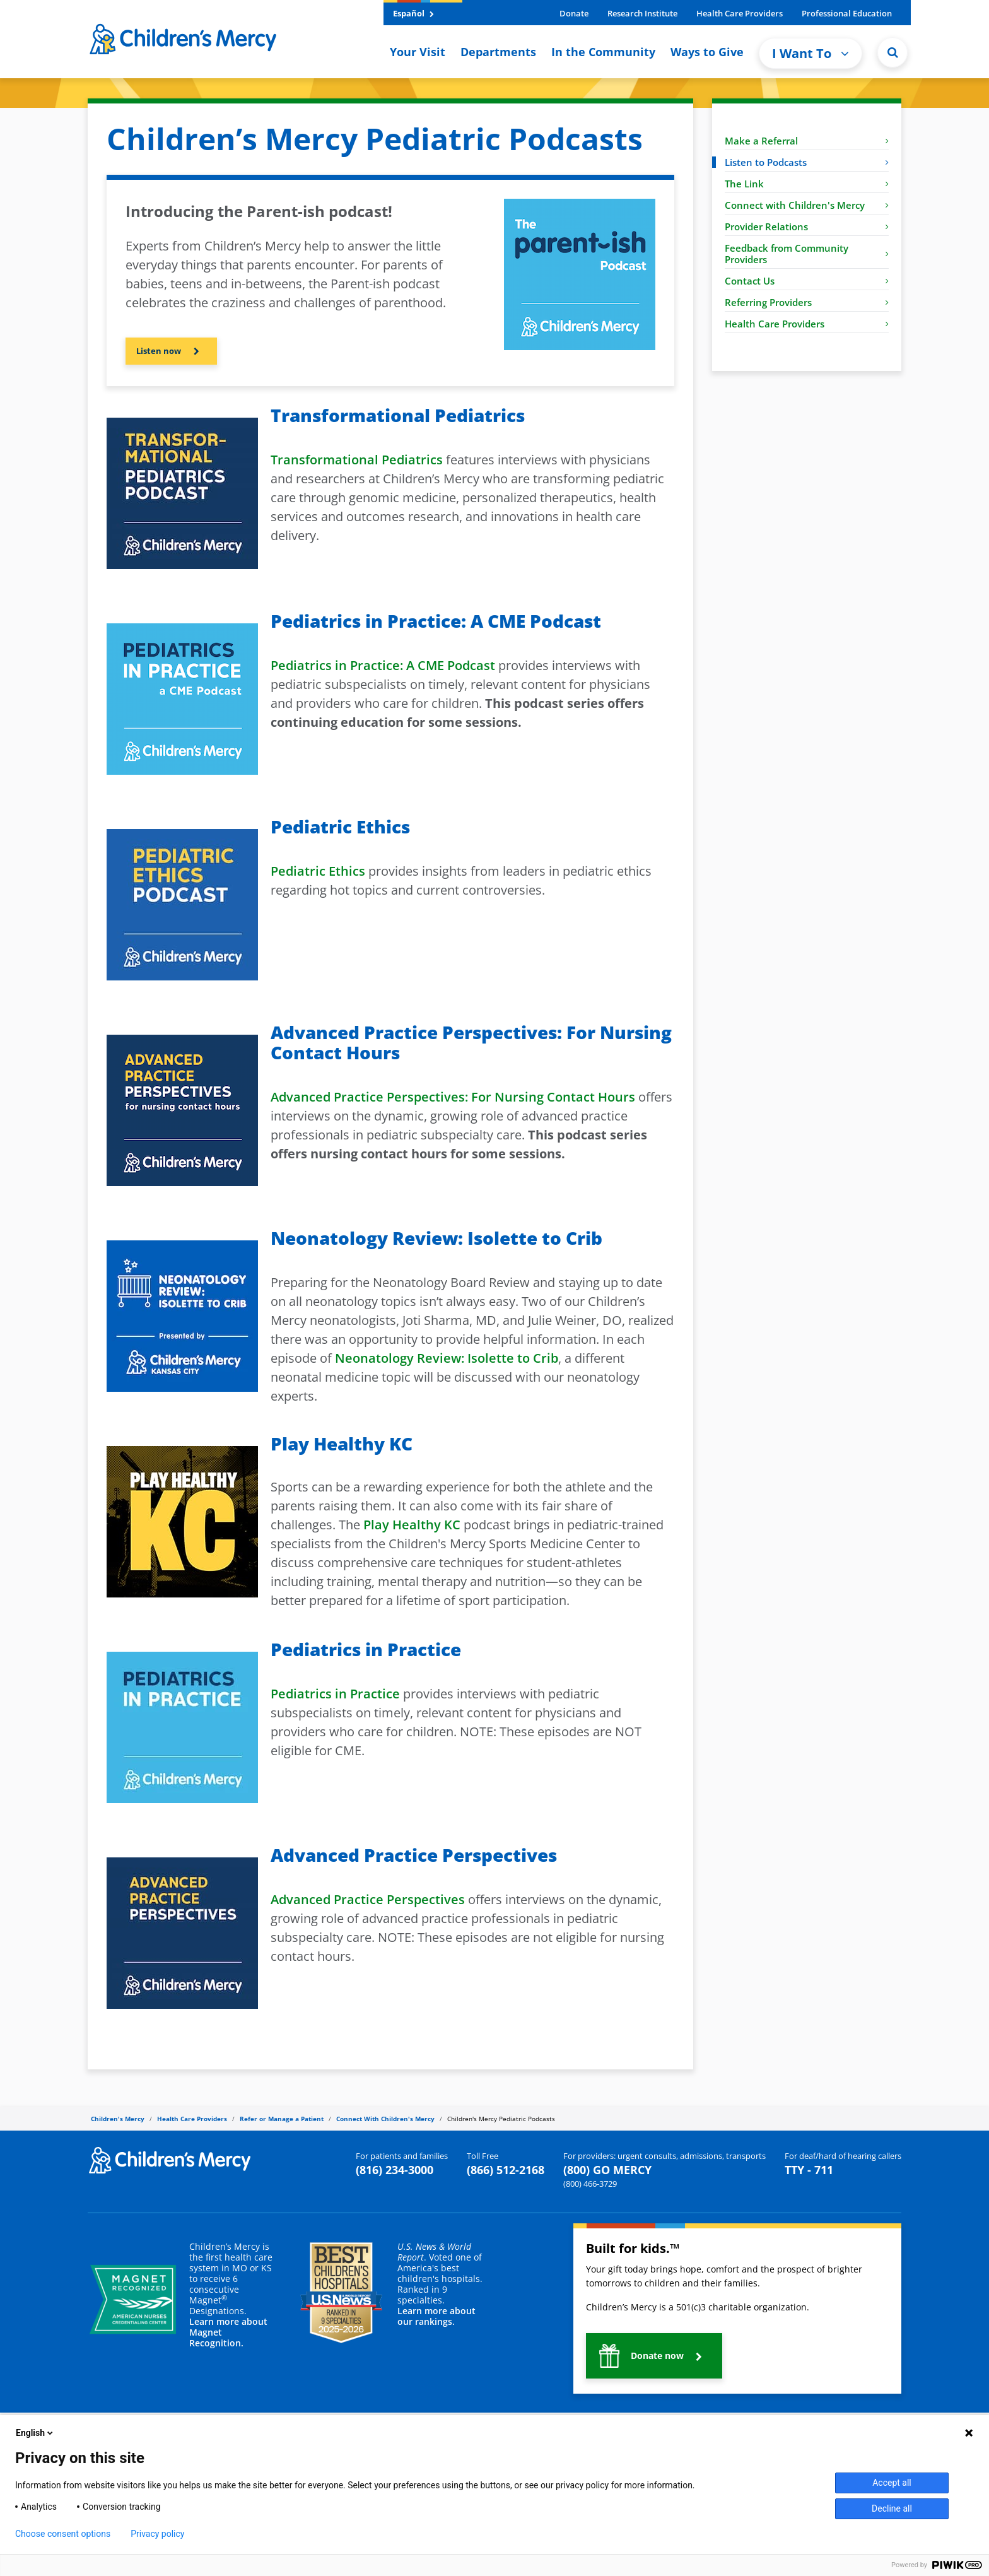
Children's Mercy (117, 2118)
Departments (498, 51)
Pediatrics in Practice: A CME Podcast (383, 665)
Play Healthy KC (411, 1524)
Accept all (891, 2483)
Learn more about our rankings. (436, 2316)
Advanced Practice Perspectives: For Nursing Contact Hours (453, 1096)
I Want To (810, 53)
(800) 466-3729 (590, 2183)
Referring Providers (807, 302)
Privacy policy (157, 2534)
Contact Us (807, 280)
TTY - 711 (809, 2169)
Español (413, 13)
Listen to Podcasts (807, 162)
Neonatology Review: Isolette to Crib (446, 1358)
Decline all (892, 2508)
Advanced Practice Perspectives (368, 1899)
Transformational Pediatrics (357, 459)
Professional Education (847, 13)
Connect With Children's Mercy (385, 2118)
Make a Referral (807, 140)
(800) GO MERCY (607, 2169)
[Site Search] (892, 52)
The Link (807, 183)
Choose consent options (62, 2534)
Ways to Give (707, 51)
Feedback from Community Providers (807, 253)
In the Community (603, 51)
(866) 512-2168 (505, 2169)
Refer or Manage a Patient (282, 2118)
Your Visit (417, 51)
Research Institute (642, 13)
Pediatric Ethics (318, 870)
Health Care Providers (739, 13)
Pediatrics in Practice (335, 1693)
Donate (573, 13)
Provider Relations (807, 226)
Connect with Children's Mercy (807, 205)
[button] (171, 351)
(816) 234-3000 (394, 2169)
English (35, 2433)
